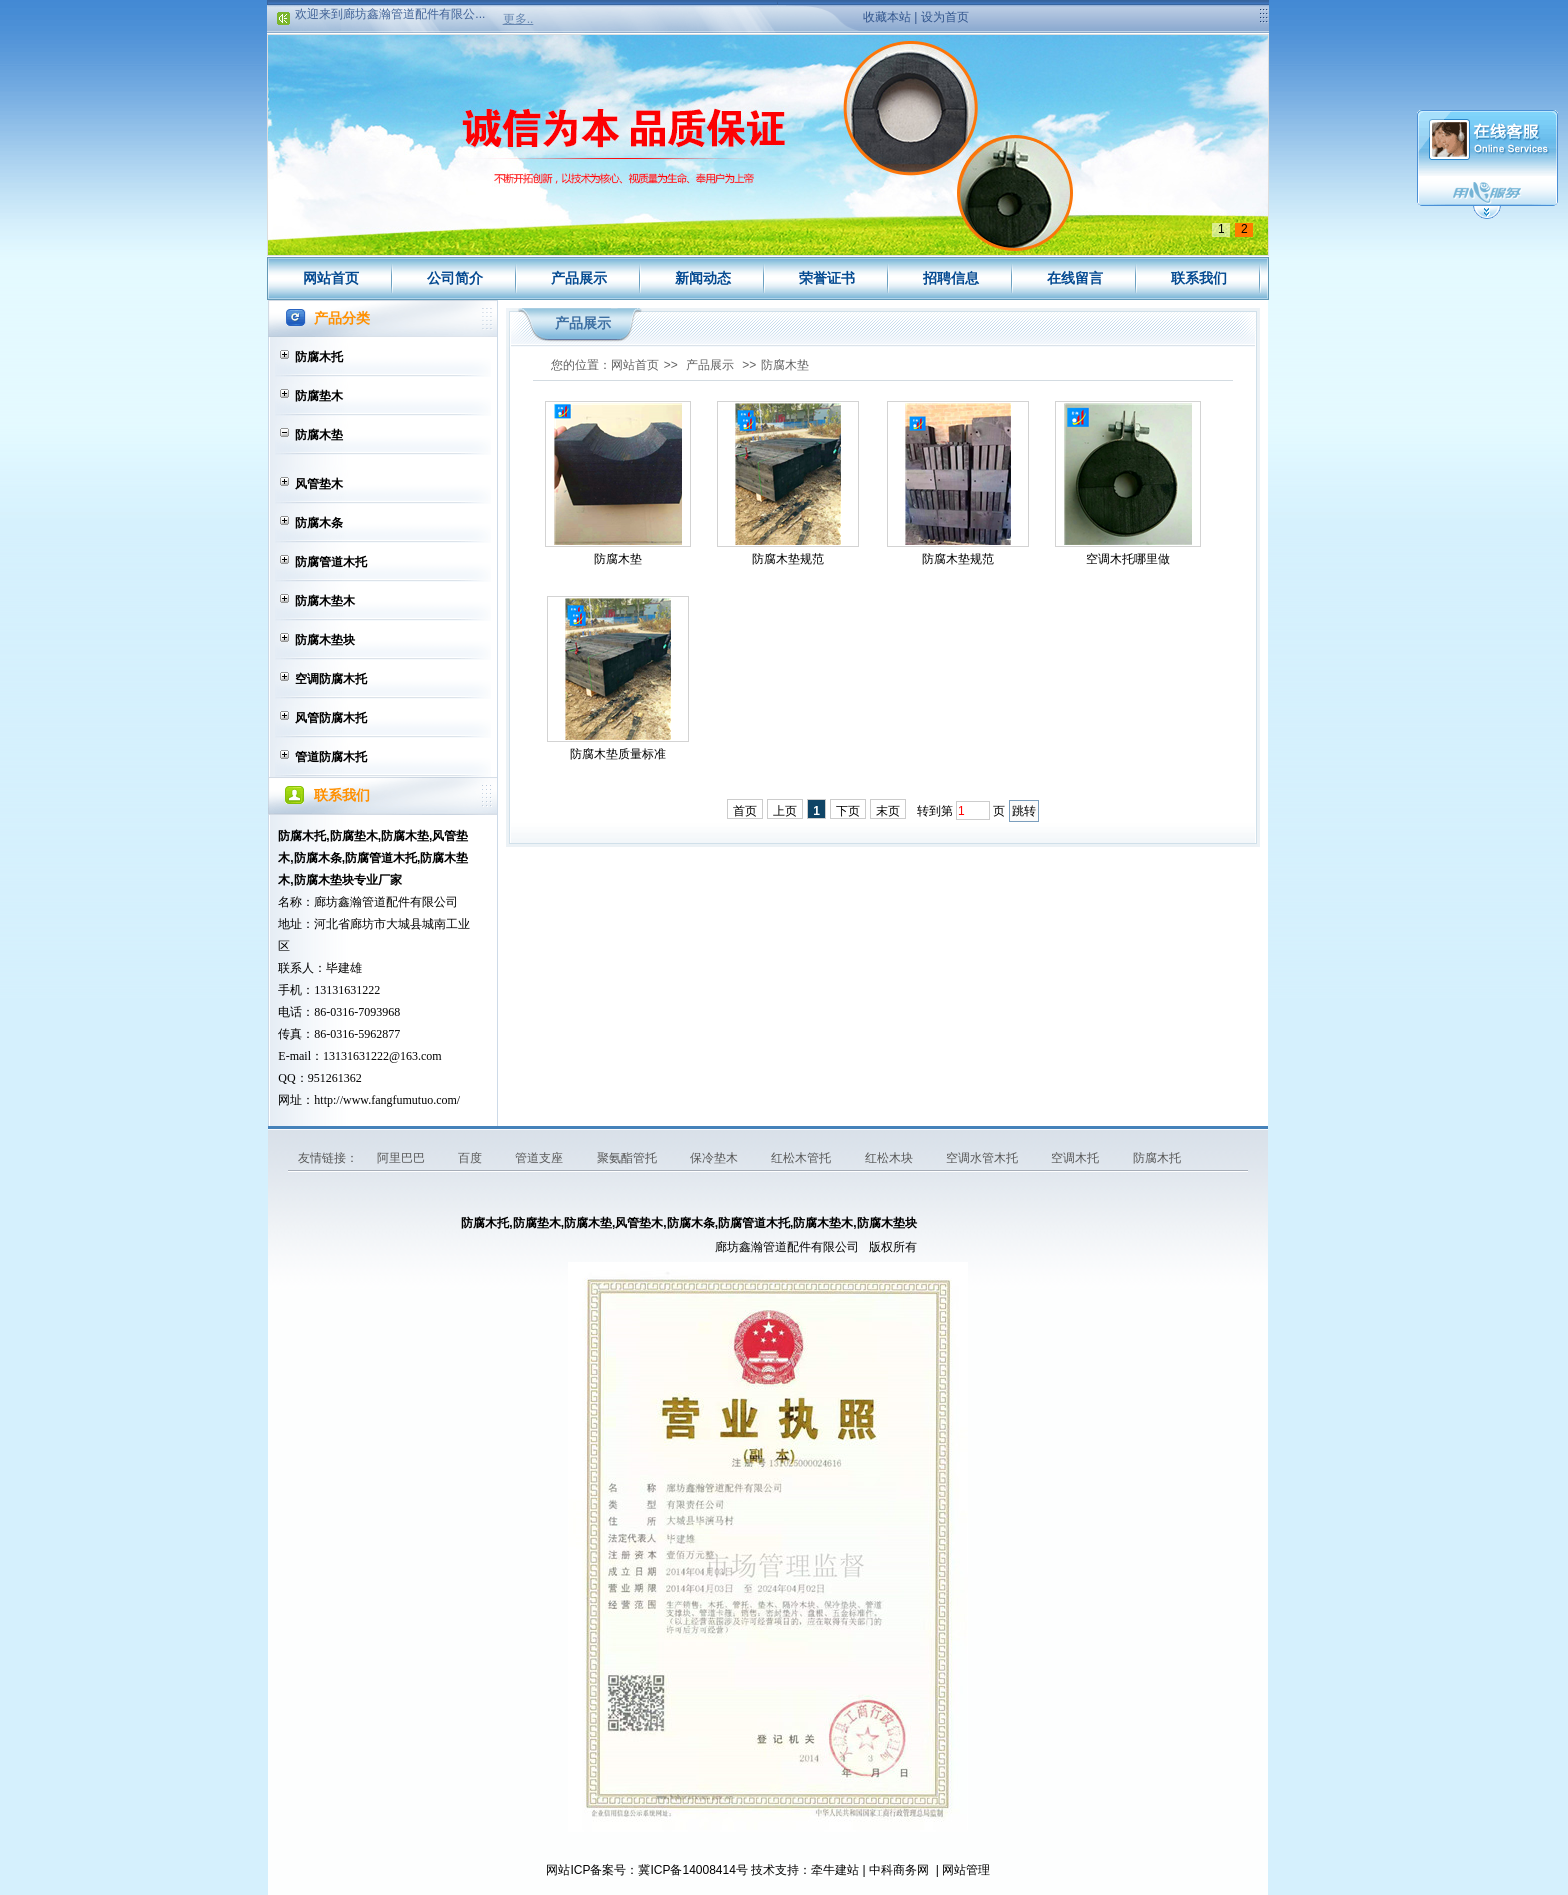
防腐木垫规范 (788, 559)
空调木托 (1076, 1158)
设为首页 (945, 17)
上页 (785, 811)
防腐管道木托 (331, 562)
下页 (848, 811)
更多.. (518, 19)
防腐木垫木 (325, 601)
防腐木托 (319, 357)
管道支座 (540, 1158)
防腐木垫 (319, 435)
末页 (888, 811)
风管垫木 (319, 484)
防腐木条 (319, 523)
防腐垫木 (319, 396)
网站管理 (966, 1870)
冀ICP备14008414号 (692, 1870)
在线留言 (1075, 278)
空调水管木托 (983, 1158)
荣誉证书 (827, 278)
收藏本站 (887, 17)
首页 (745, 811)
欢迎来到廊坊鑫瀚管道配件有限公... (390, 17)
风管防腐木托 (331, 718)
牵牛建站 (835, 1870)
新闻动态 (703, 278)
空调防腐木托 (331, 679)
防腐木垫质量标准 (618, 754)
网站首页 (331, 278)
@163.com (415, 1056)
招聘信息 (951, 278)
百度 (471, 1158)
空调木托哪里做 (1128, 559)
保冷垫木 (715, 1158)
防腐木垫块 (325, 640)
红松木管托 (802, 1158)
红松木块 (890, 1158)
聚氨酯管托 (628, 1158)
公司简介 (455, 278)
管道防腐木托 (331, 757)
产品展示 (579, 278)
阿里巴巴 (402, 1158)
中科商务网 (899, 1870)
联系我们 (1199, 278)
